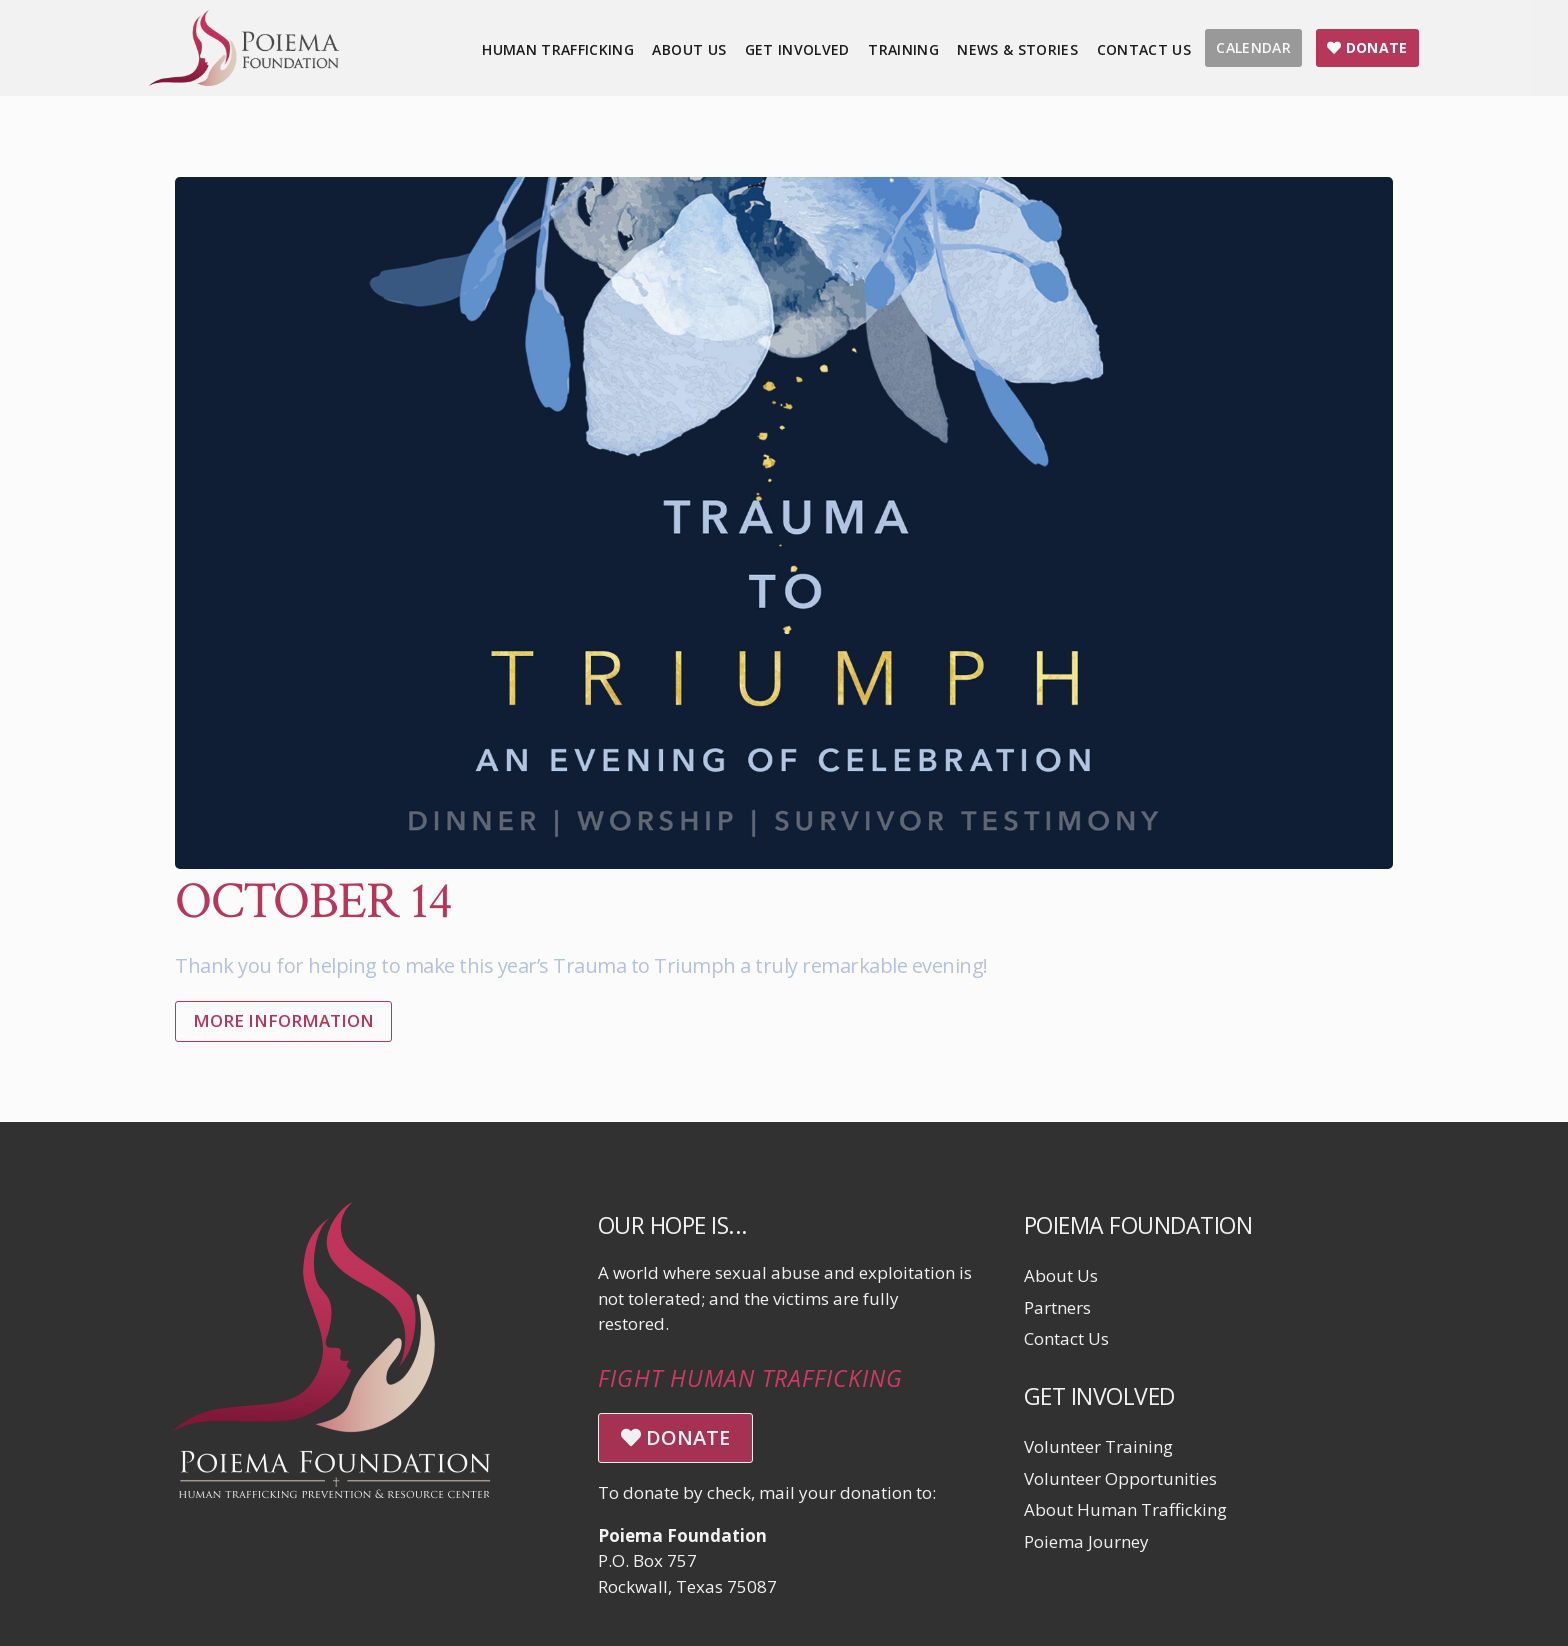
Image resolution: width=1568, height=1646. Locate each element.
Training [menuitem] (903, 49)
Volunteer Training (1098, 1446)
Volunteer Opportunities (1120, 1478)
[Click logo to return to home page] (244, 80)
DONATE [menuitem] (1367, 47)
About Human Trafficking (1125, 1509)
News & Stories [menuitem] (1017, 49)
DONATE (675, 1437)
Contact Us (1066, 1338)
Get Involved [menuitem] (797, 49)
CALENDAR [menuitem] (1253, 47)
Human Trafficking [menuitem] (558, 49)
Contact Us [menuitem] (1144, 49)
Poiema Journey (1086, 1541)
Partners (1057, 1307)
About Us (1061, 1275)
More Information (283, 1020)
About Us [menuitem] (689, 49)
